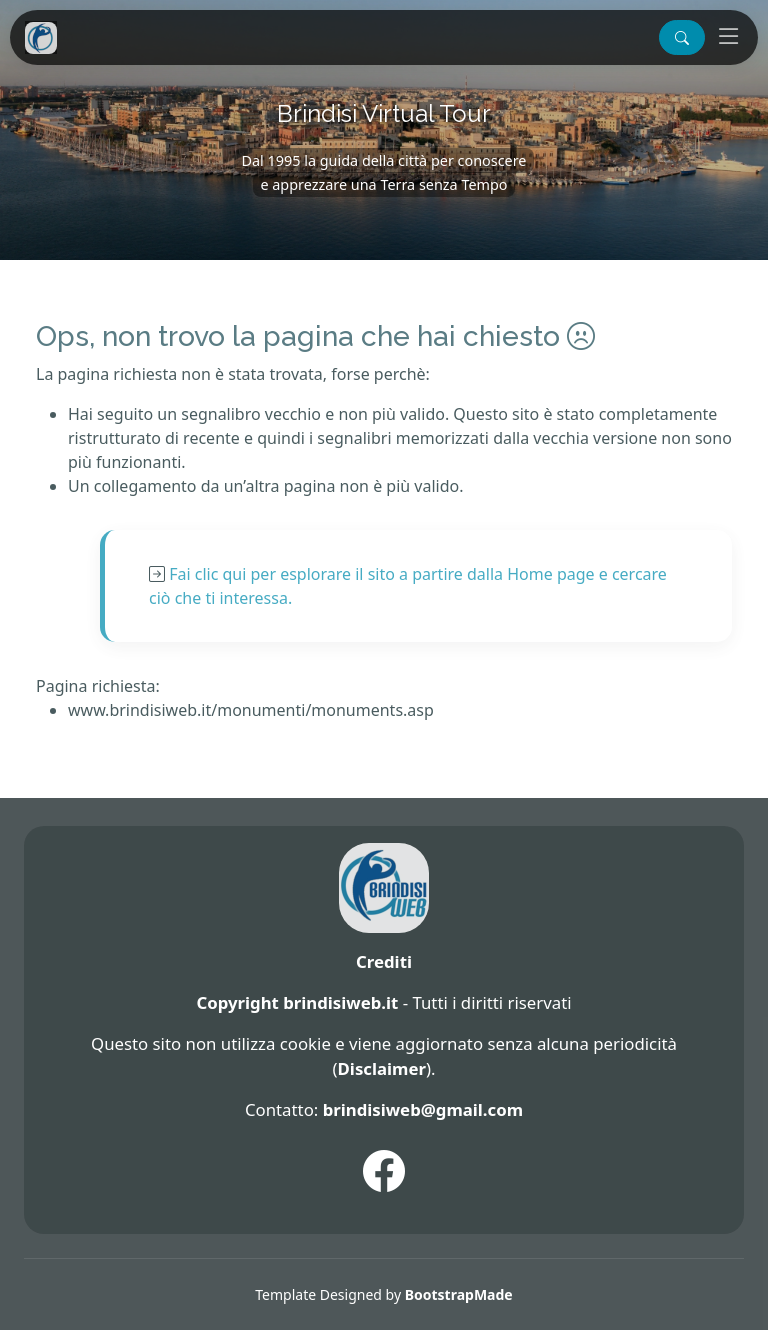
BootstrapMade (459, 1294)
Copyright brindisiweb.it (297, 1002)
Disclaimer (382, 1068)
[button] (682, 37)
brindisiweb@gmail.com (423, 1109)
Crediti (384, 961)
